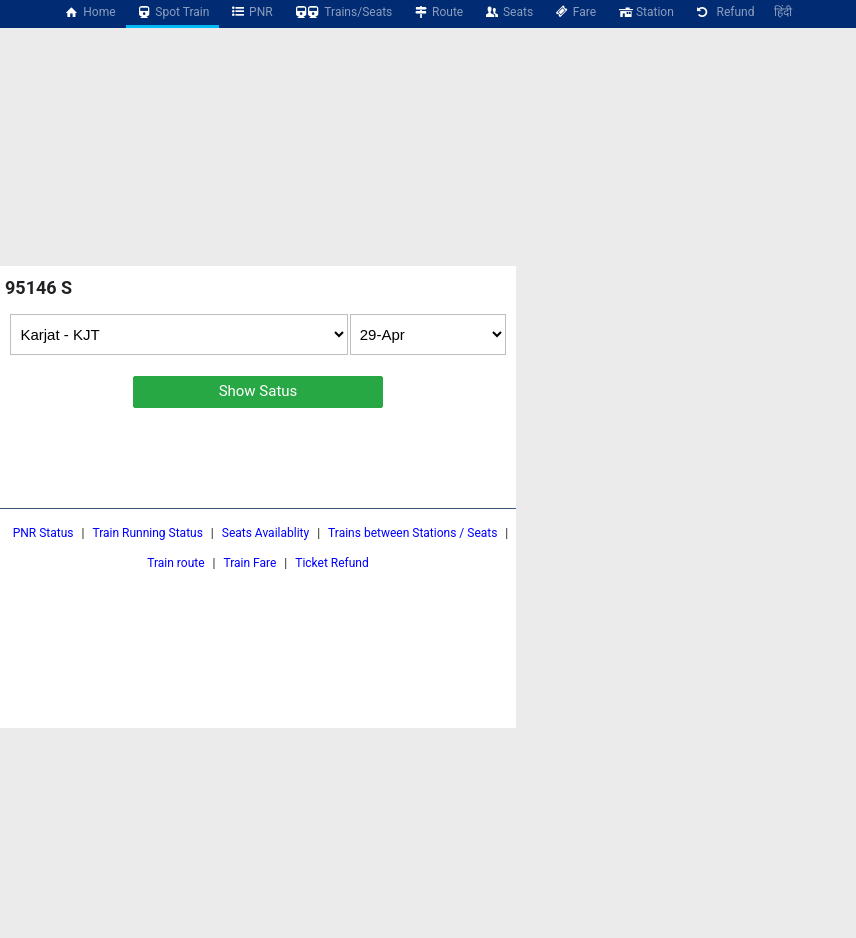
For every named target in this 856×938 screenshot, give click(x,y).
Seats (508, 12)
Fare (574, 12)
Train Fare (249, 563)
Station (645, 12)
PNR (250, 12)
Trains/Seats (343, 12)
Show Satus (258, 391)
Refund (724, 12)
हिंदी (783, 12)
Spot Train (173, 12)
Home (90, 12)
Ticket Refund (332, 563)
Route (437, 12)
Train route (175, 563)
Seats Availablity (265, 533)
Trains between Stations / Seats (412, 533)
